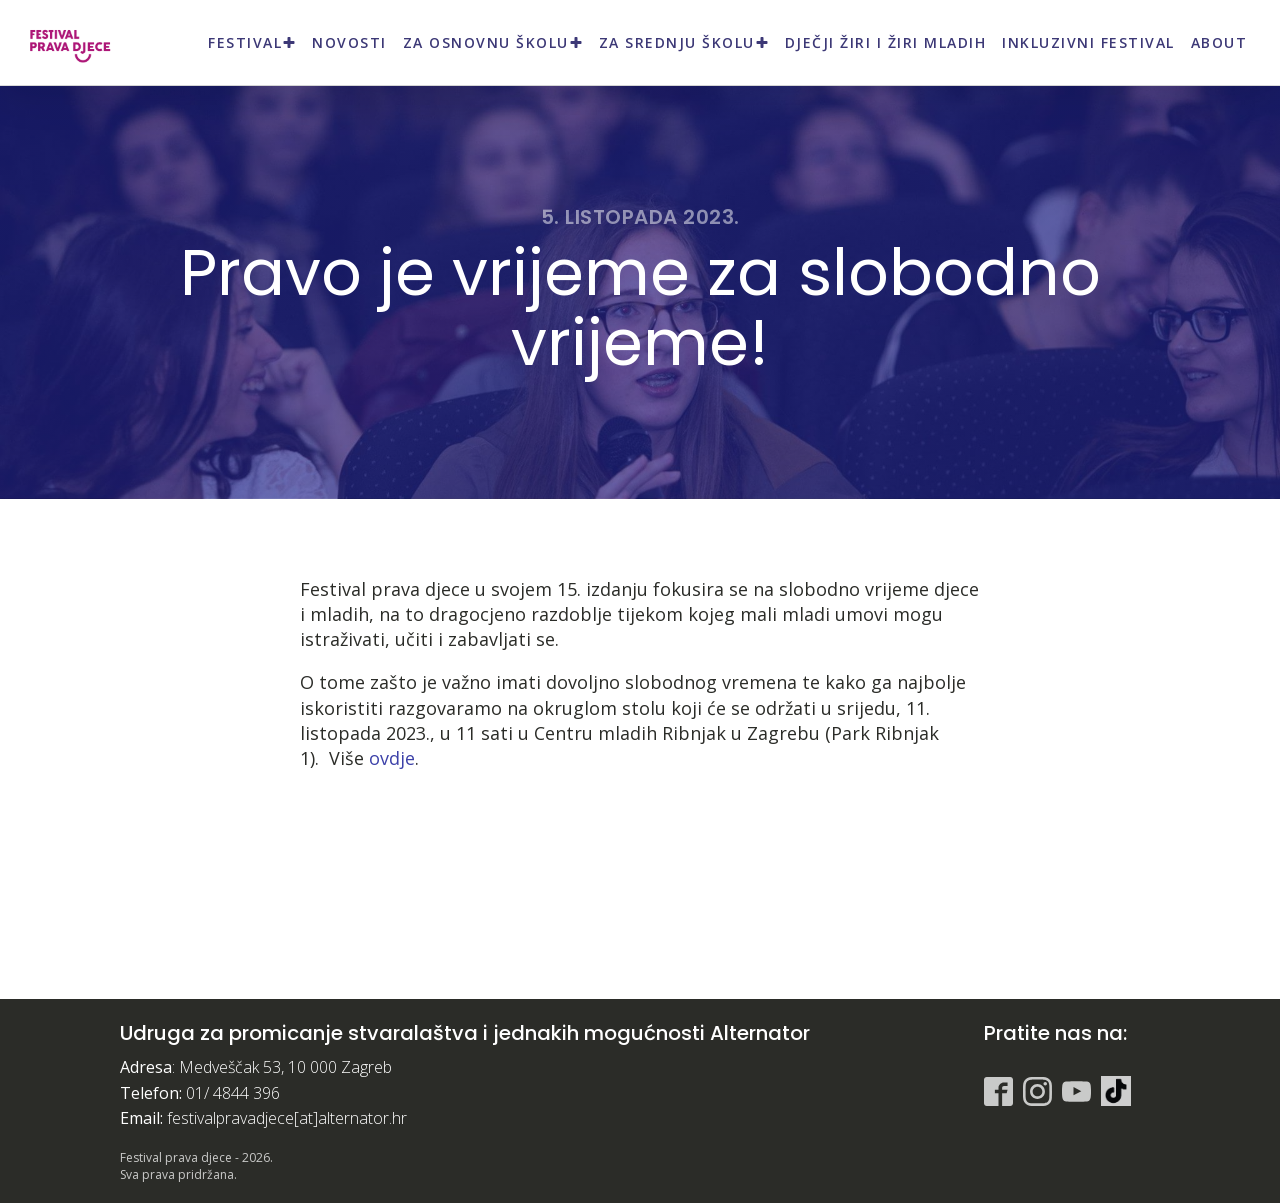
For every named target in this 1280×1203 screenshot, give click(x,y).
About (1219, 42)
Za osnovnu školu (493, 42)
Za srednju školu (684, 42)
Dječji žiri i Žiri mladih (886, 42)
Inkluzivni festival (1088, 42)
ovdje (392, 758)
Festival (252, 42)
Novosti (349, 42)
